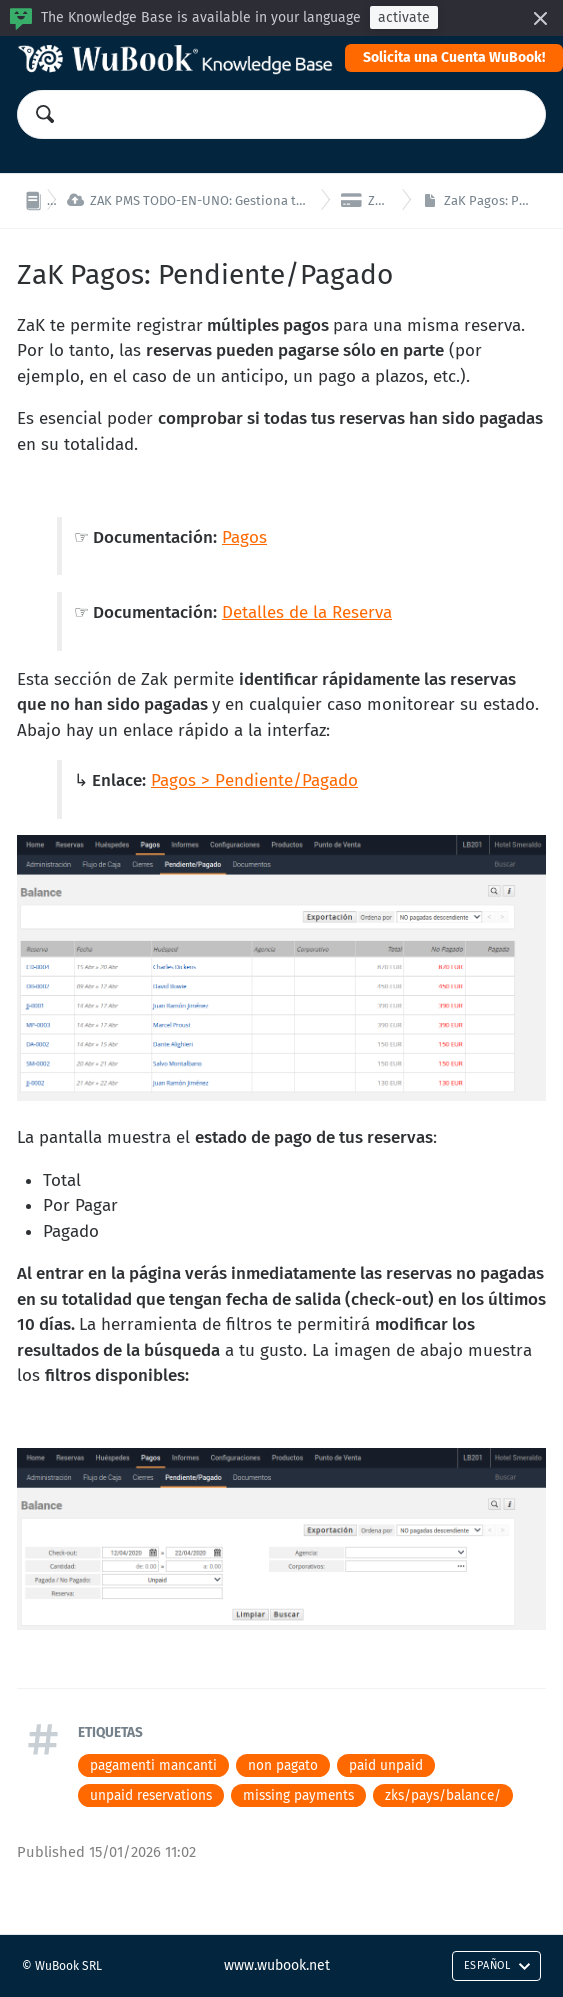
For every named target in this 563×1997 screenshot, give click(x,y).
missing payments (298, 1795)
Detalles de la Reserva (307, 612)
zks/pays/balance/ (443, 1795)
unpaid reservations (151, 1795)
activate (404, 17)
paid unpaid (386, 1765)
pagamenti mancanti (153, 1765)
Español (497, 1965)
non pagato (283, 1765)
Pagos (244, 537)
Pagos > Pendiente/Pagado (254, 780)
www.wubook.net (277, 1965)
